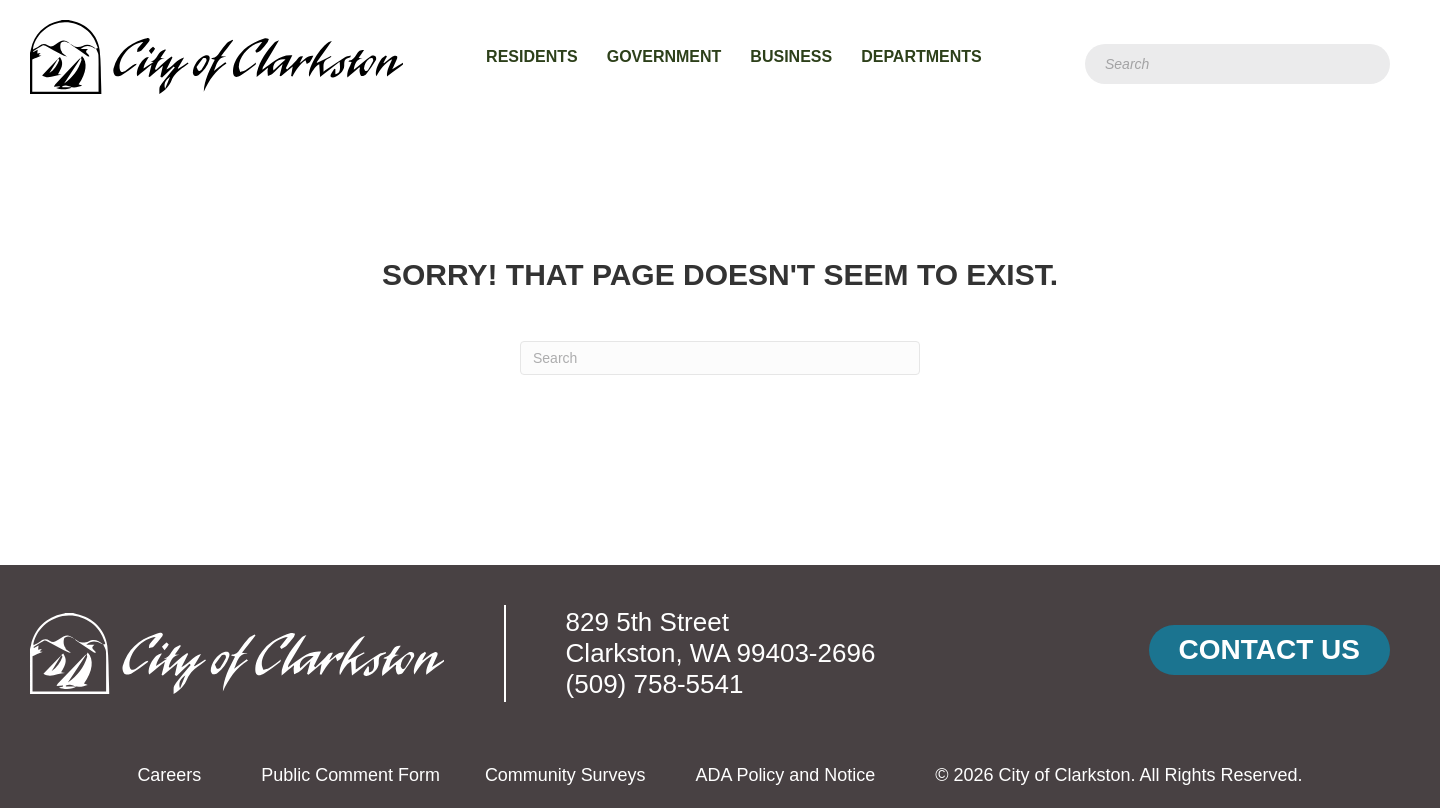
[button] (1269, 650)
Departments (921, 56)
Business (791, 56)
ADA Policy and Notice (785, 775)
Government (664, 56)
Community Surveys (565, 775)
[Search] (1237, 64)
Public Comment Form (350, 775)
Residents (532, 56)
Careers (169, 775)
